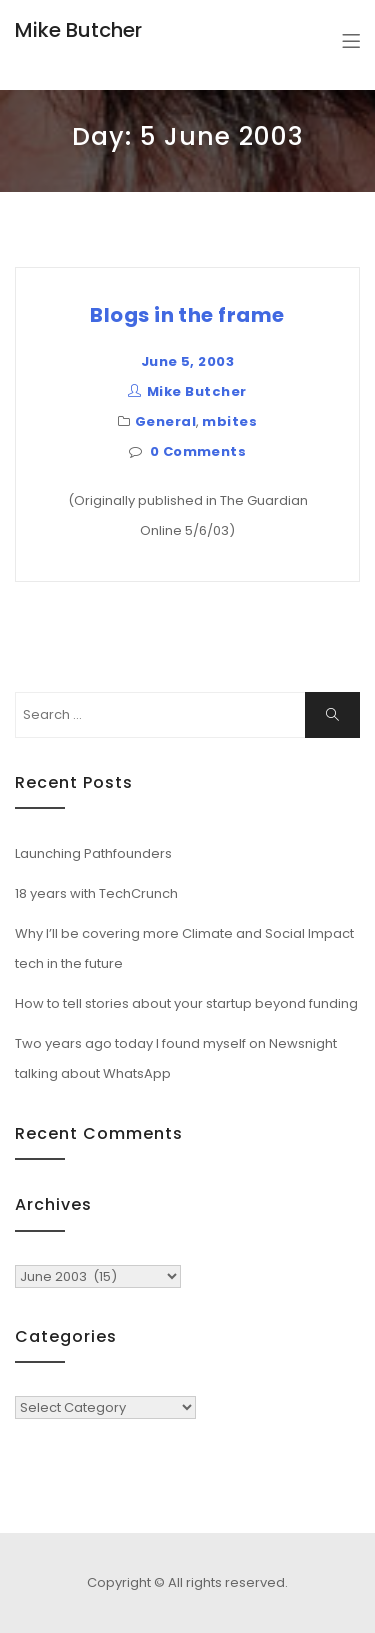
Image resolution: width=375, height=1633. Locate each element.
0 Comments (198, 451)
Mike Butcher (78, 30)
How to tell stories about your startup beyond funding (186, 1003)
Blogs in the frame (187, 315)
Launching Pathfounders (93, 853)
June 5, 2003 (188, 361)
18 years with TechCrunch (96, 893)
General (165, 421)
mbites (229, 421)
